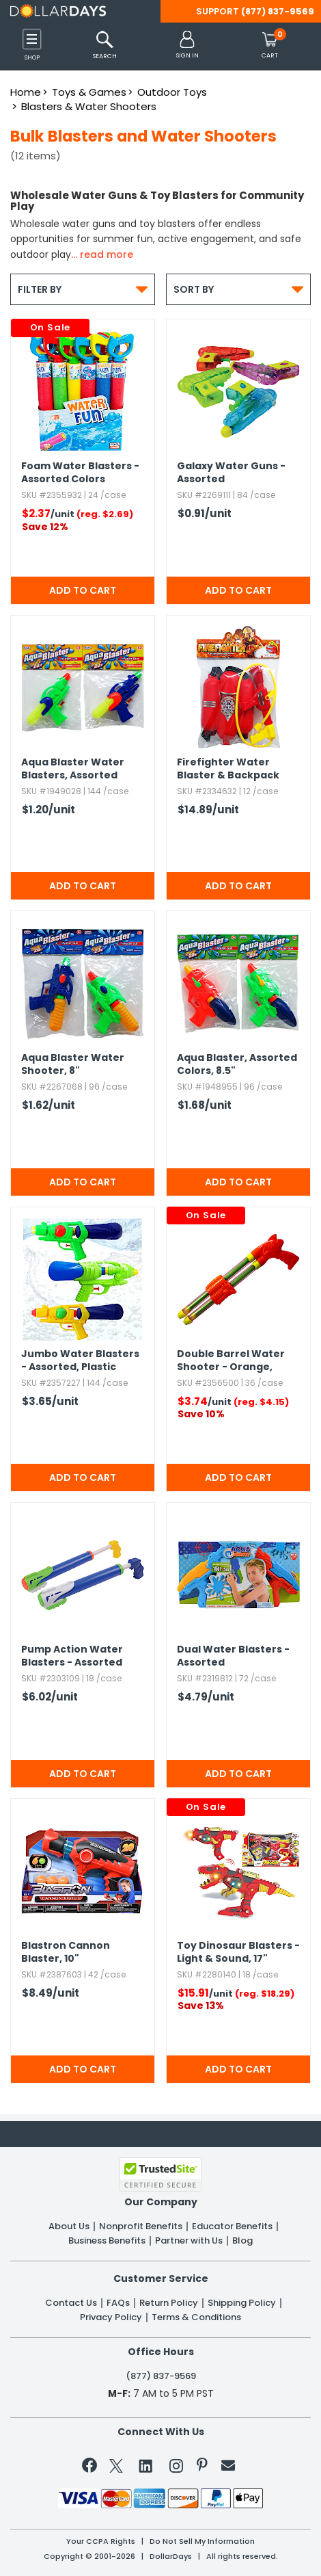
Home (25, 92)
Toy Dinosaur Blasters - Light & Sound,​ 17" (238, 1952)
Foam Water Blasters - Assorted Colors (80, 473)
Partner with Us (189, 2241)
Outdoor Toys (172, 92)
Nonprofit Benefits (140, 2226)
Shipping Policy (242, 2303)
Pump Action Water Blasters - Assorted (72, 1656)
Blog (242, 2241)
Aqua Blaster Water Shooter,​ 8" (72, 1064)
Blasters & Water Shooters (88, 106)
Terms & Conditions (196, 2317)
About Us (68, 2226)
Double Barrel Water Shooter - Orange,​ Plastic (231, 1361)
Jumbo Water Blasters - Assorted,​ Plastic (80, 1361)
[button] (187, 45)
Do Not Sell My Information (202, 2541)
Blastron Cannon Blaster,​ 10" (65, 1952)
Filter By (83, 289)
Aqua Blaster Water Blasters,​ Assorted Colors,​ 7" (72, 769)
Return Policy (168, 2303)
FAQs (118, 2303)
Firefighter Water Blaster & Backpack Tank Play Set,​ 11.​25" (228, 769)
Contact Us (71, 2303)
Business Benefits (106, 2241)
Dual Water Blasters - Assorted (233, 1656)
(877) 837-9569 (277, 11)
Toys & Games (89, 92)
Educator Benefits (232, 2226)
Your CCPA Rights (100, 2541)
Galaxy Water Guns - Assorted (231, 473)
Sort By (238, 289)
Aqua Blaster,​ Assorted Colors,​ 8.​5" (237, 1064)
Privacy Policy (111, 2317)
